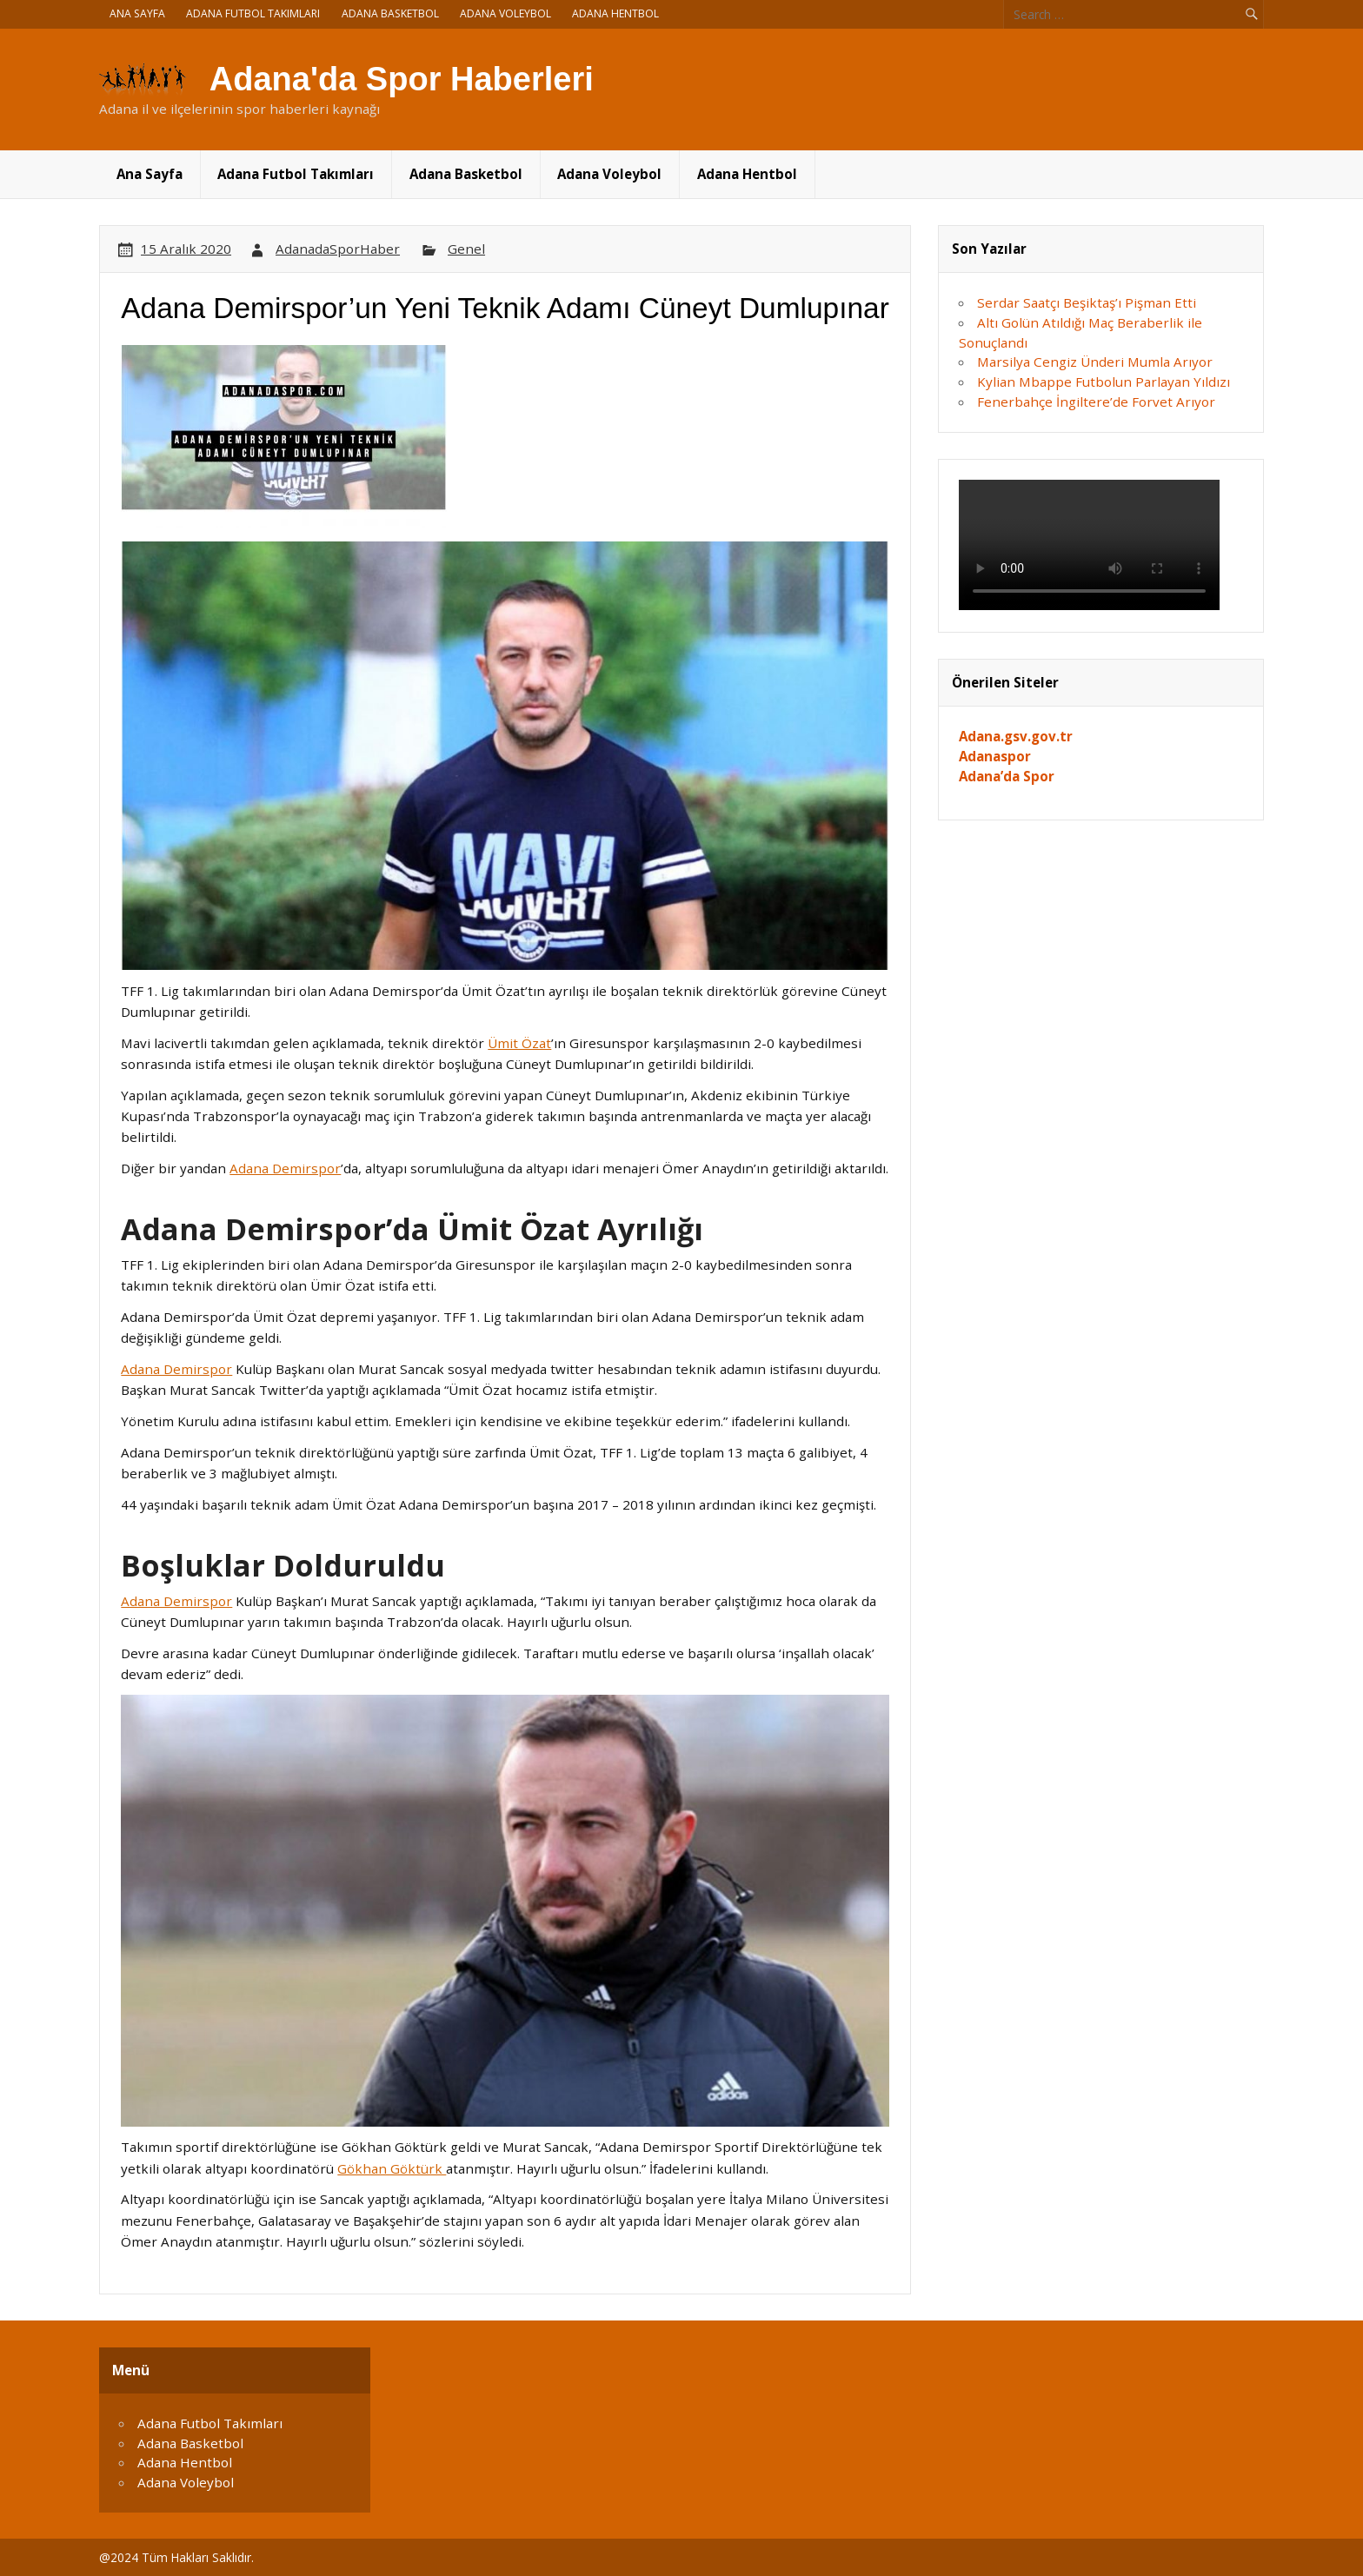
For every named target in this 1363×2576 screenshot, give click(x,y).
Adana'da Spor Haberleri (401, 79)
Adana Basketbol (390, 13)
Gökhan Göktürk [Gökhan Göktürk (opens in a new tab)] (391, 2168)
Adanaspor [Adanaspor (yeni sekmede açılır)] (995, 756)
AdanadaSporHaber (338, 248)
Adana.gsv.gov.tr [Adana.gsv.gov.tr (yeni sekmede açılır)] (1016, 736)
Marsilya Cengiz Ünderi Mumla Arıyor (1095, 361)
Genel (466, 248)
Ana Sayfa (137, 13)
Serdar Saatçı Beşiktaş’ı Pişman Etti (1086, 302)
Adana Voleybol (505, 13)
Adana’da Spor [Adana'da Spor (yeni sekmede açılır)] (1006, 776)
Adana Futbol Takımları (253, 13)
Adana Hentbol (615, 13)
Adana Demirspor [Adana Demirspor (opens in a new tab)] (285, 1168)
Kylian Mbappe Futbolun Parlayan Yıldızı (1103, 381)
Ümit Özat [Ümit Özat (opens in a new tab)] (519, 1043)
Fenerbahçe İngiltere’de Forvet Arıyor (1096, 401)
